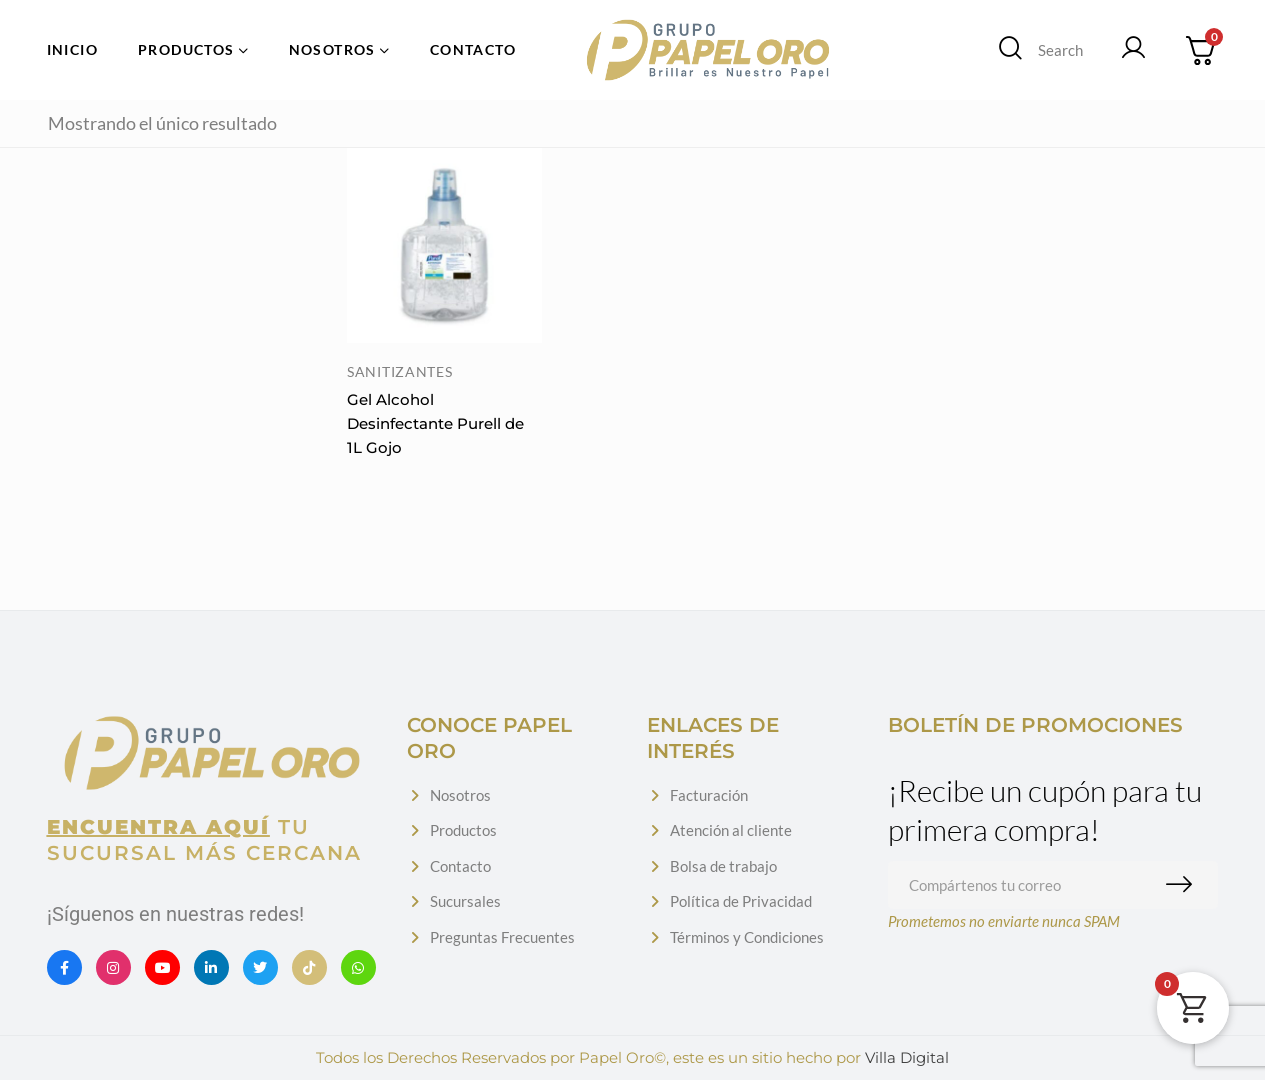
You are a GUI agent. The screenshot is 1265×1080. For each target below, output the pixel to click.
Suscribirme (1183, 885)
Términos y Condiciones (747, 937)
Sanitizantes (399, 371)
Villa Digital (907, 1057)
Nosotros (460, 795)
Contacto (460, 866)
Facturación (709, 795)
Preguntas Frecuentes (502, 937)
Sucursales (465, 901)
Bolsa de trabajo (723, 866)
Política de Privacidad (741, 901)
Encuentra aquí (158, 827)
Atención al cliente (731, 830)
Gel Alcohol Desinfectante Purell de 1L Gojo (435, 423)
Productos (463, 830)
